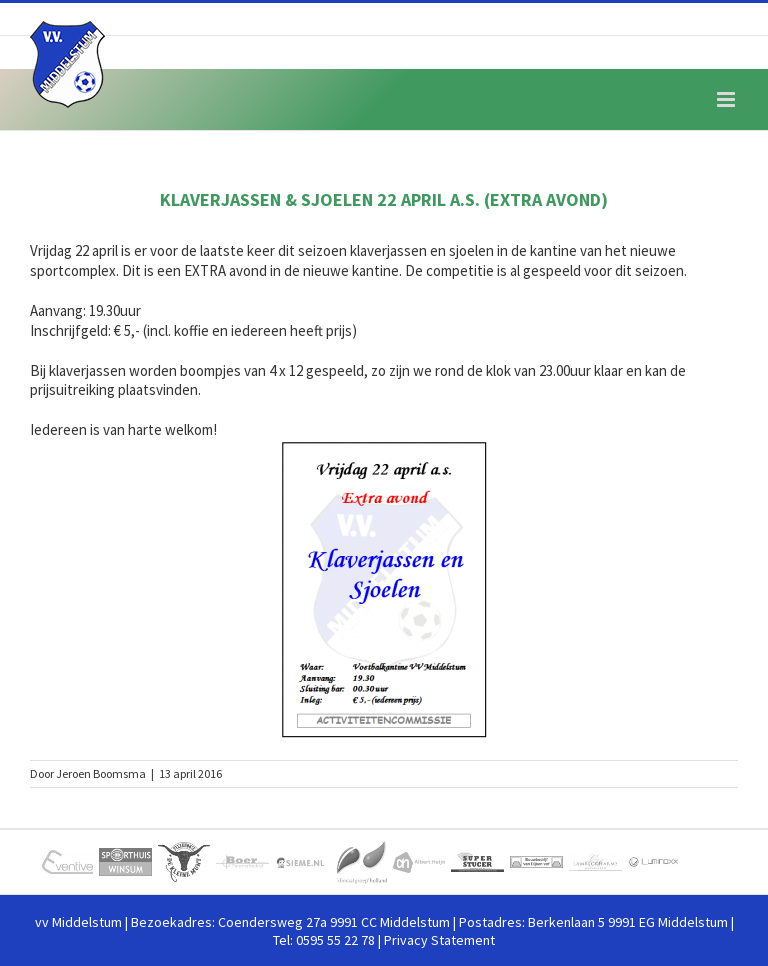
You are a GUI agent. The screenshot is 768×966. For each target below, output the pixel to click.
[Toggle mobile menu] (727, 99)
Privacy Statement (439, 940)
